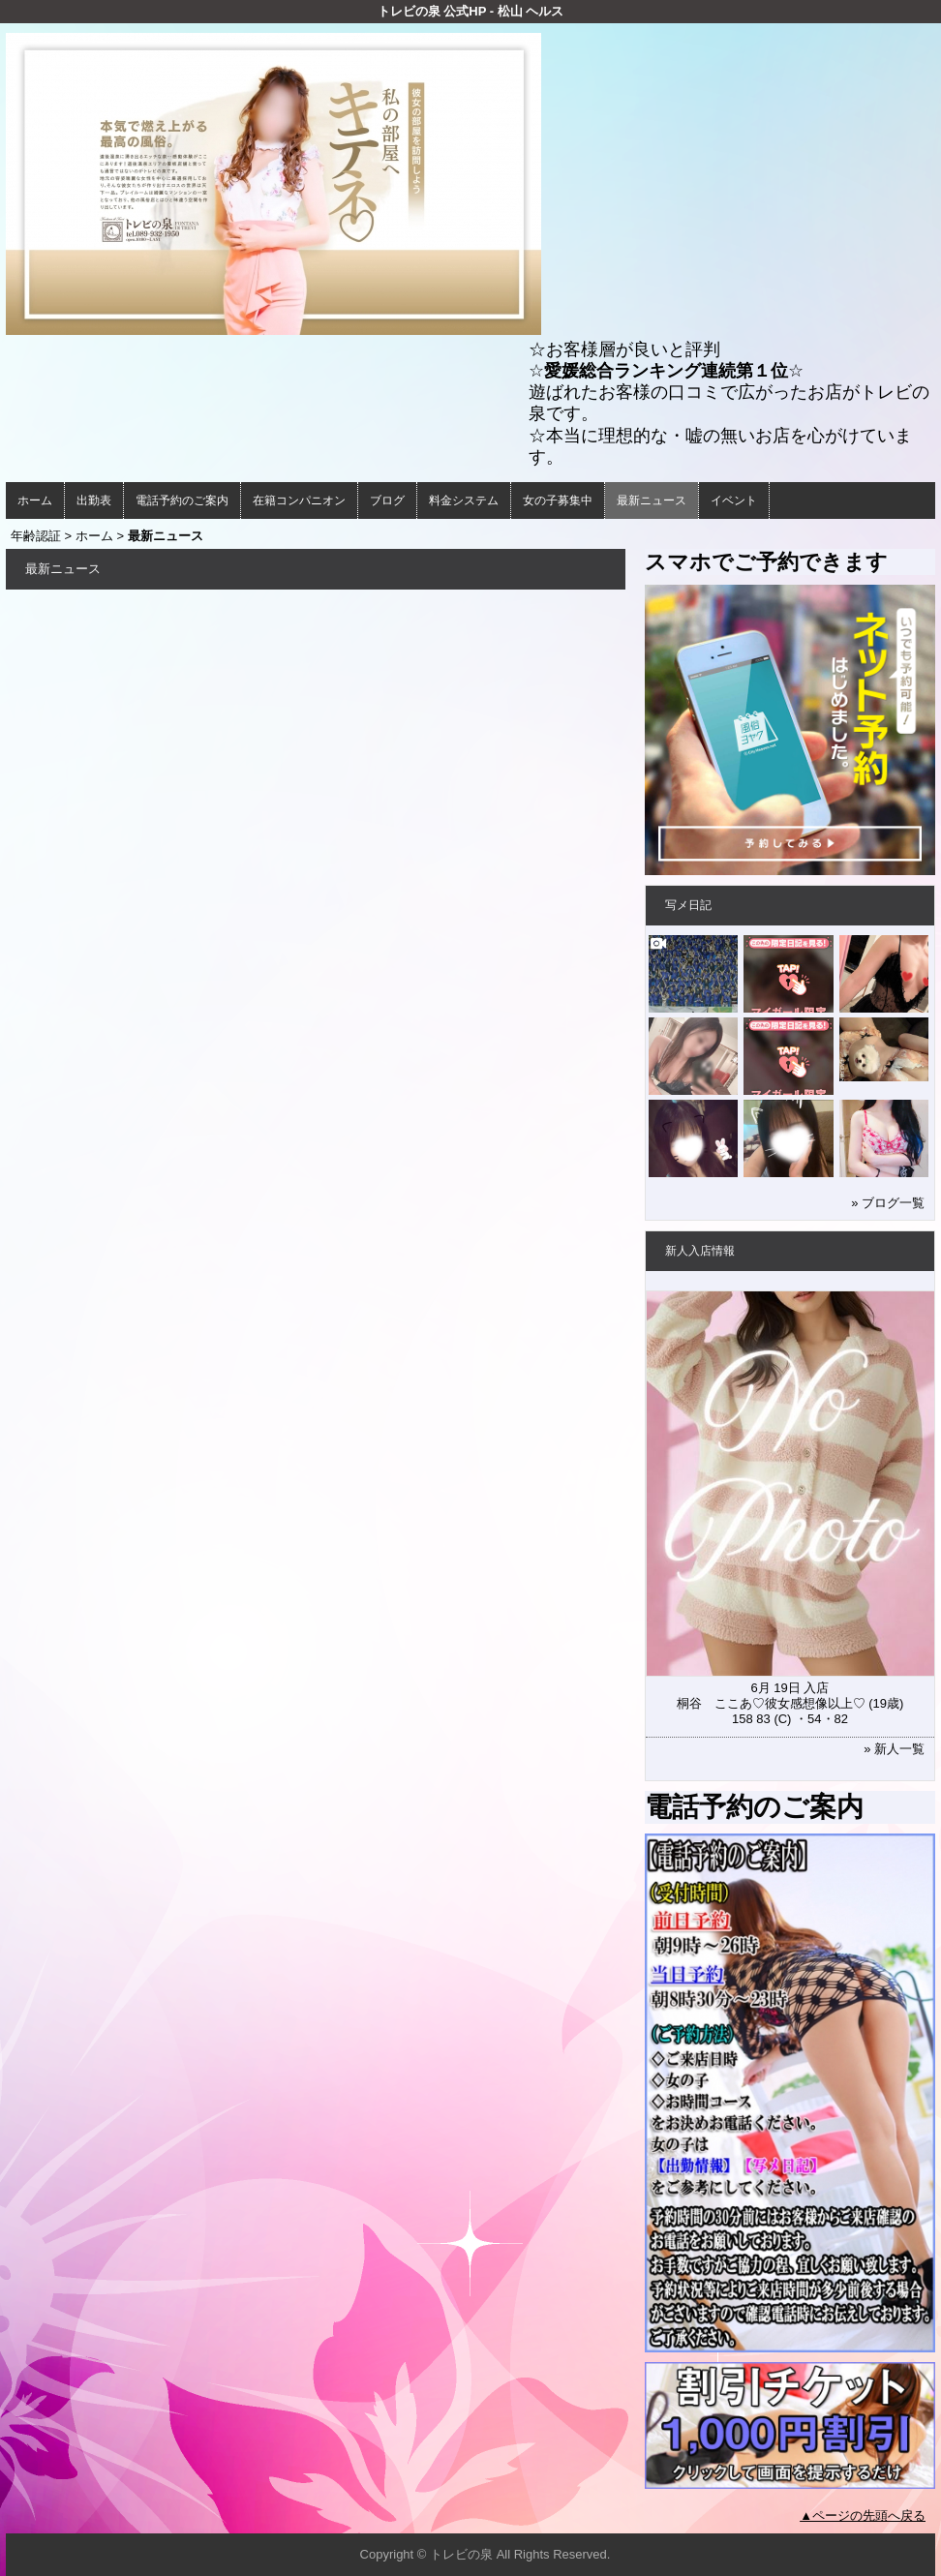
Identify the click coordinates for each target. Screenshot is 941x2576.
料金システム (464, 500)
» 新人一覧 (894, 1749)
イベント (734, 500)
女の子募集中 (557, 500)
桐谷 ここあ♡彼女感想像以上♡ (771, 1703)
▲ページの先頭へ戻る (863, 2515)
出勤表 (93, 500)
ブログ (387, 500)
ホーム (34, 500)
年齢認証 (36, 536)
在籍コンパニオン (299, 500)
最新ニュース (651, 500)
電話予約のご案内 (182, 500)
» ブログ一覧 (888, 1203)
